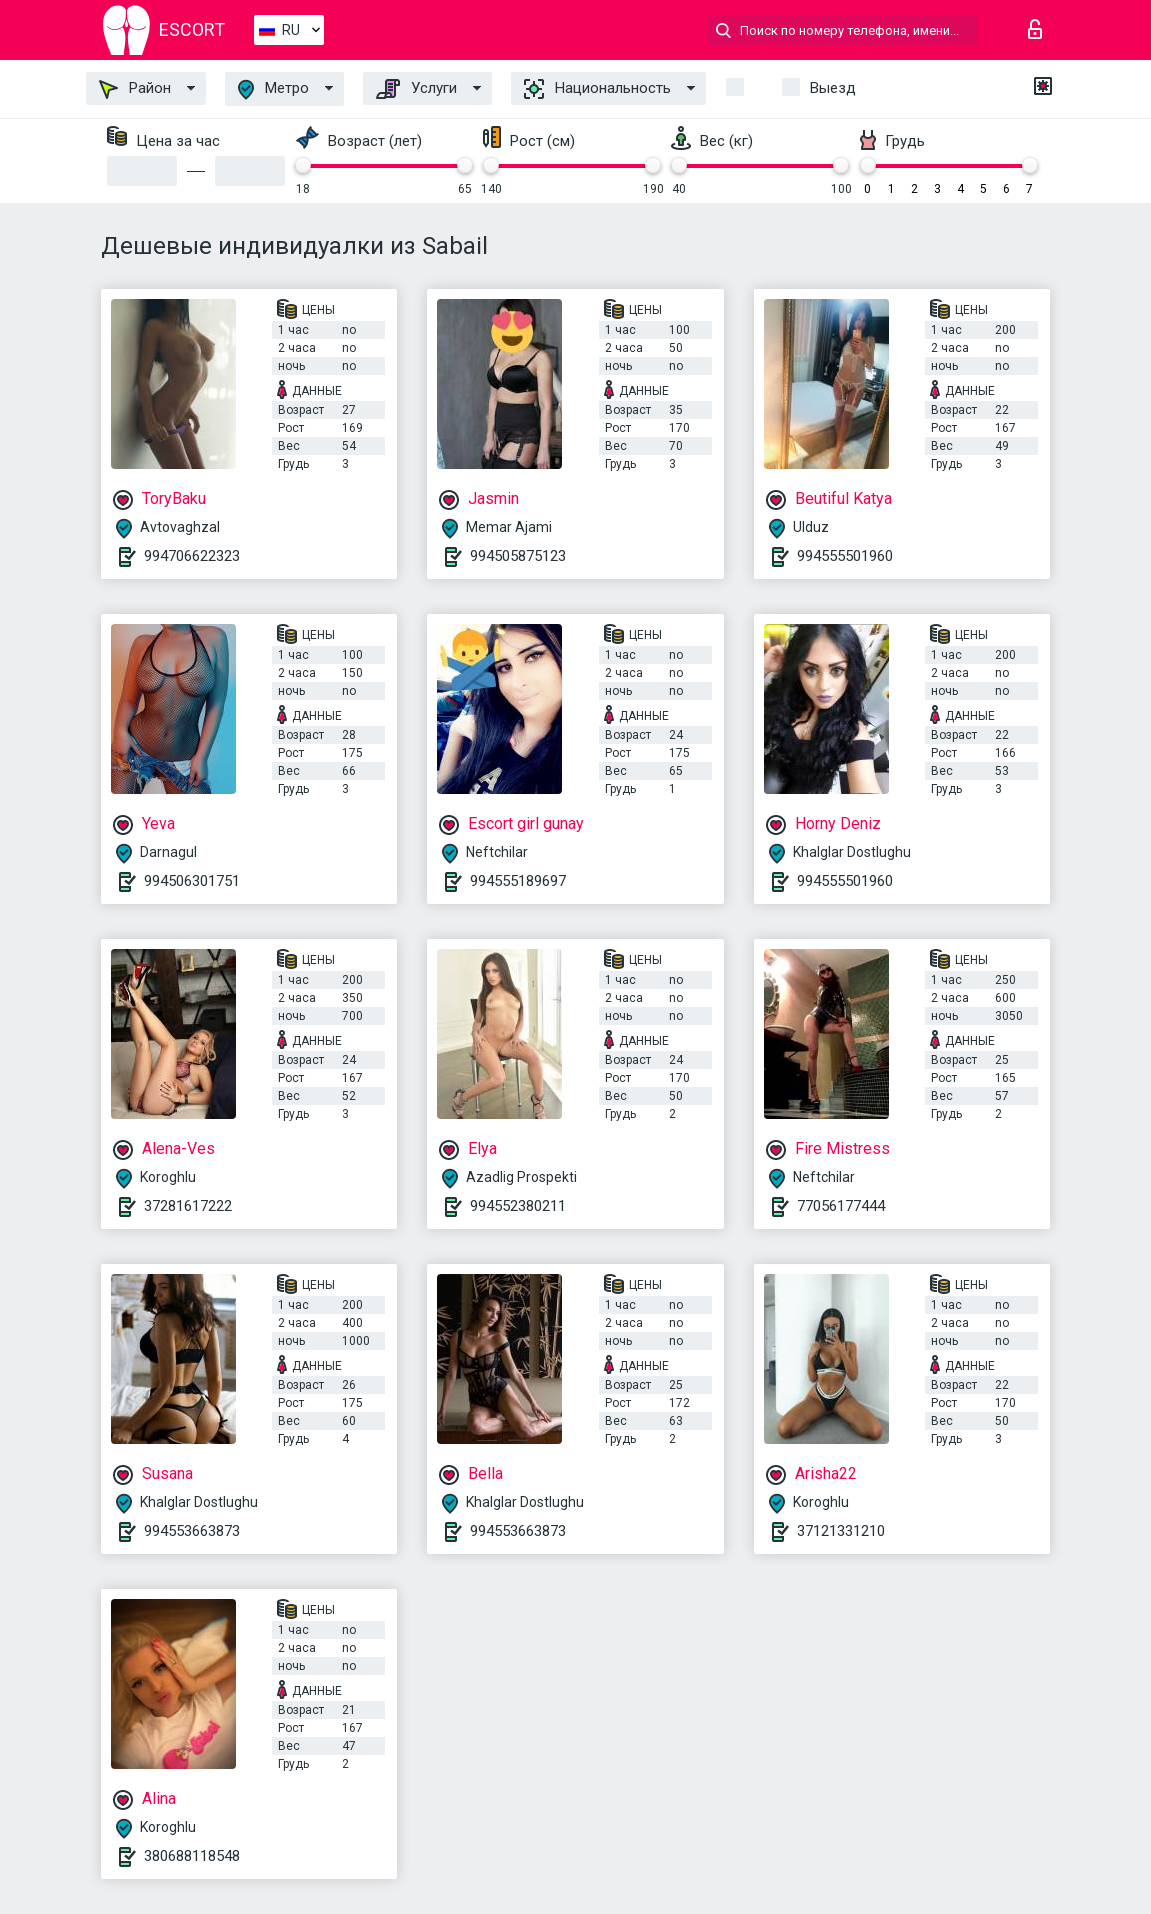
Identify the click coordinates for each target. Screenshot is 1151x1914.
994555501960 (845, 556)
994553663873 (192, 1531)
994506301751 (192, 881)
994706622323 (192, 556)
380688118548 (192, 1856)
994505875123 (518, 556)
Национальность (597, 89)
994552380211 (518, 1206)
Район (135, 89)
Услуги (416, 89)
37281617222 (188, 1206)
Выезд (833, 88)
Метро (273, 89)
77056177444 (841, 1206)
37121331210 (841, 1531)
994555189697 (518, 881)
